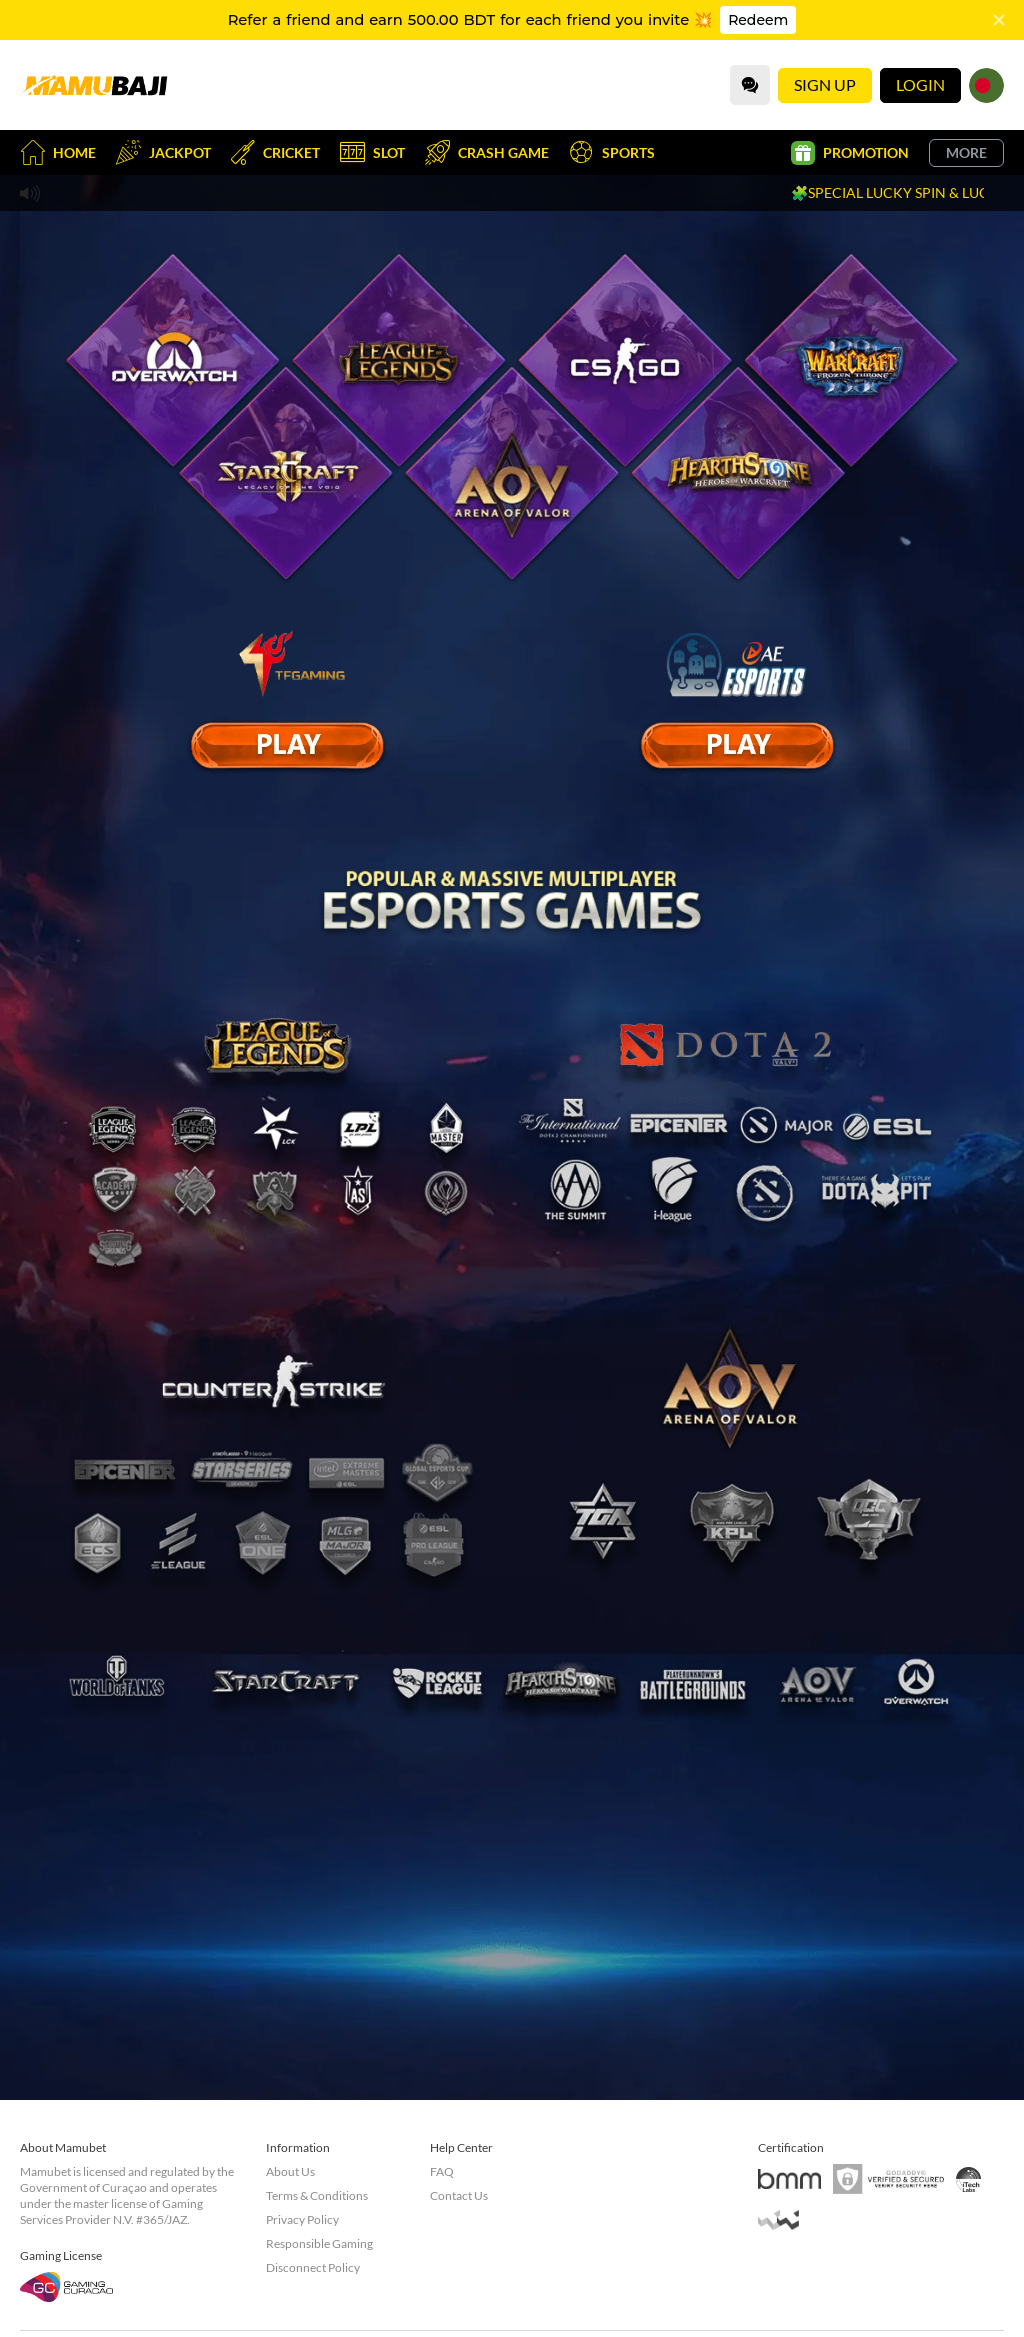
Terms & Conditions (317, 2195)
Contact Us (459, 2195)
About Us (290, 2171)
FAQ (442, 2171)
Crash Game (487, 152)
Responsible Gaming (319, 2243)
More (966, 152)
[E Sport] (287, 745)
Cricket (275, 152)
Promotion (850, 153)
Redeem (758, 20)
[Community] (750, 85)
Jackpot (163, 152)
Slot (372, 152)
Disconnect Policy (313, 2267)
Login (920, 84)
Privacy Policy (302, 2219)
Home (58, 152)
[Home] (95, 85)
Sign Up (825, 84)
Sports (612, 152)
